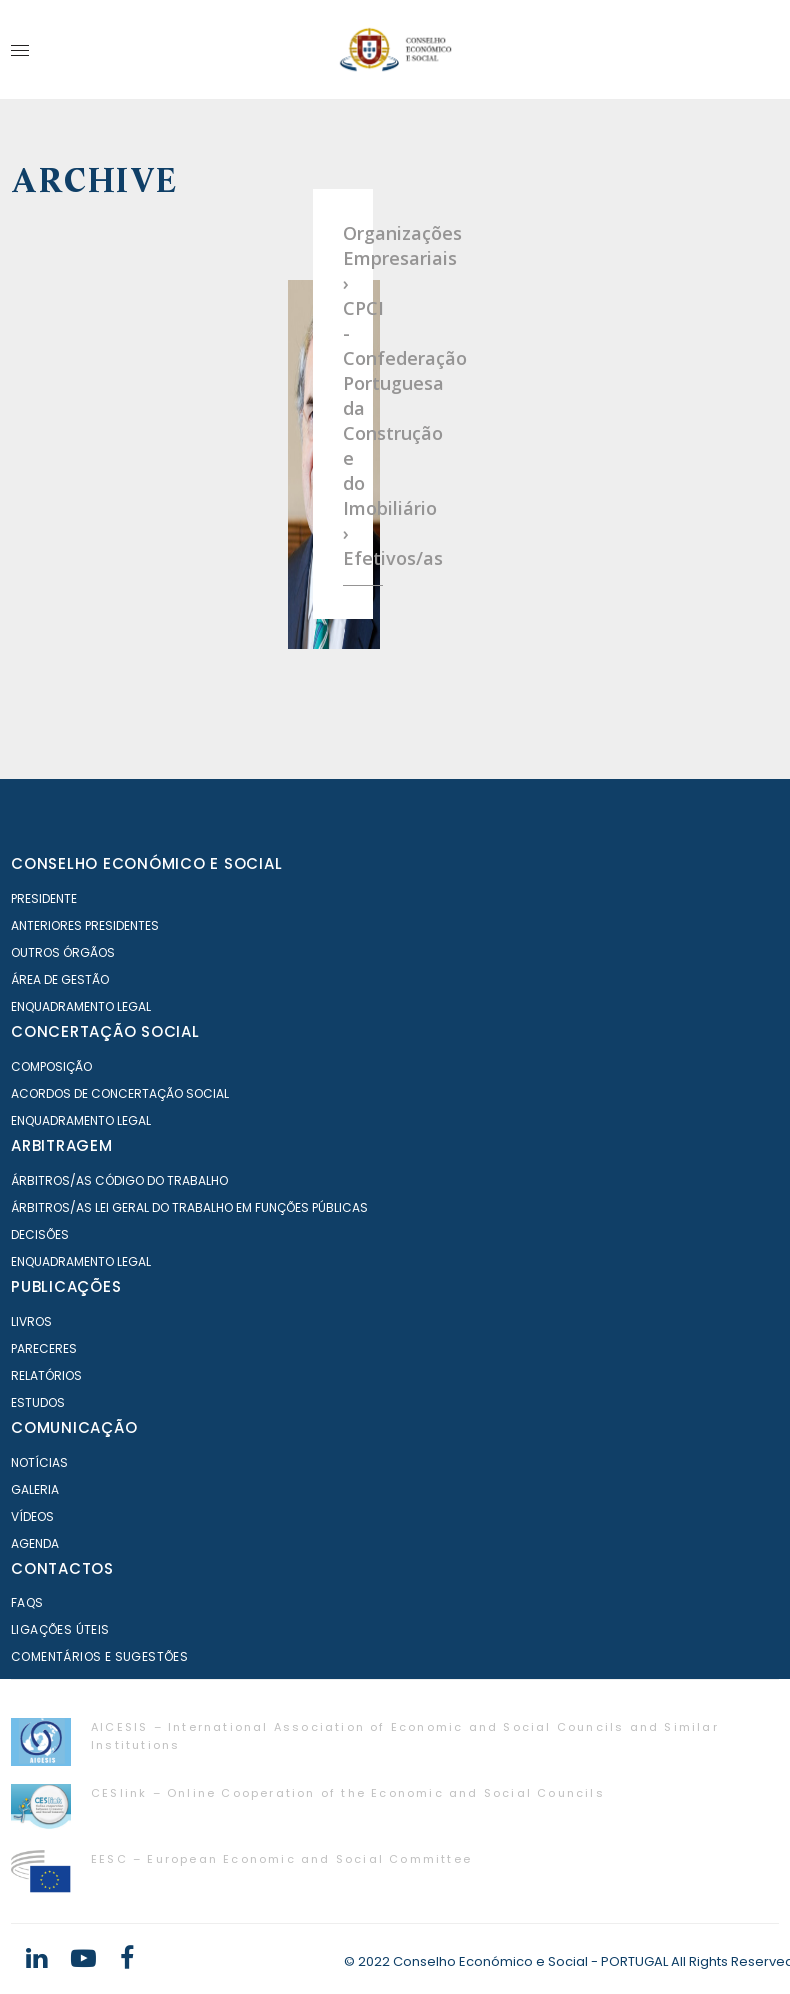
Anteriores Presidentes (85, 925)
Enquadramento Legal (81, 1006)
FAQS (27, 1602)
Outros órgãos (63, 952)
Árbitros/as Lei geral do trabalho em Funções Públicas (189, 1207)
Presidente (44, 898)
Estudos (38, 1402)
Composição (51, 1066)
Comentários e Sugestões (99, 1656)
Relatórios (46, 1375)
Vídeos (32, 1516)
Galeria (35, 1489)
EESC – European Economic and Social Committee (281, 1859)
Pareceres (44, 1348)
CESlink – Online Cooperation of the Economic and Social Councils (348, 1793)
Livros (31, 1321)
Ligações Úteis (60, 1629)
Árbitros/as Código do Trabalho (119, 1180)
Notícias (39, 1462)
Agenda (35, 1543)
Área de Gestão (60, 979)
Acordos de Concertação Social (120, 1093)
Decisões (40, 1234)
